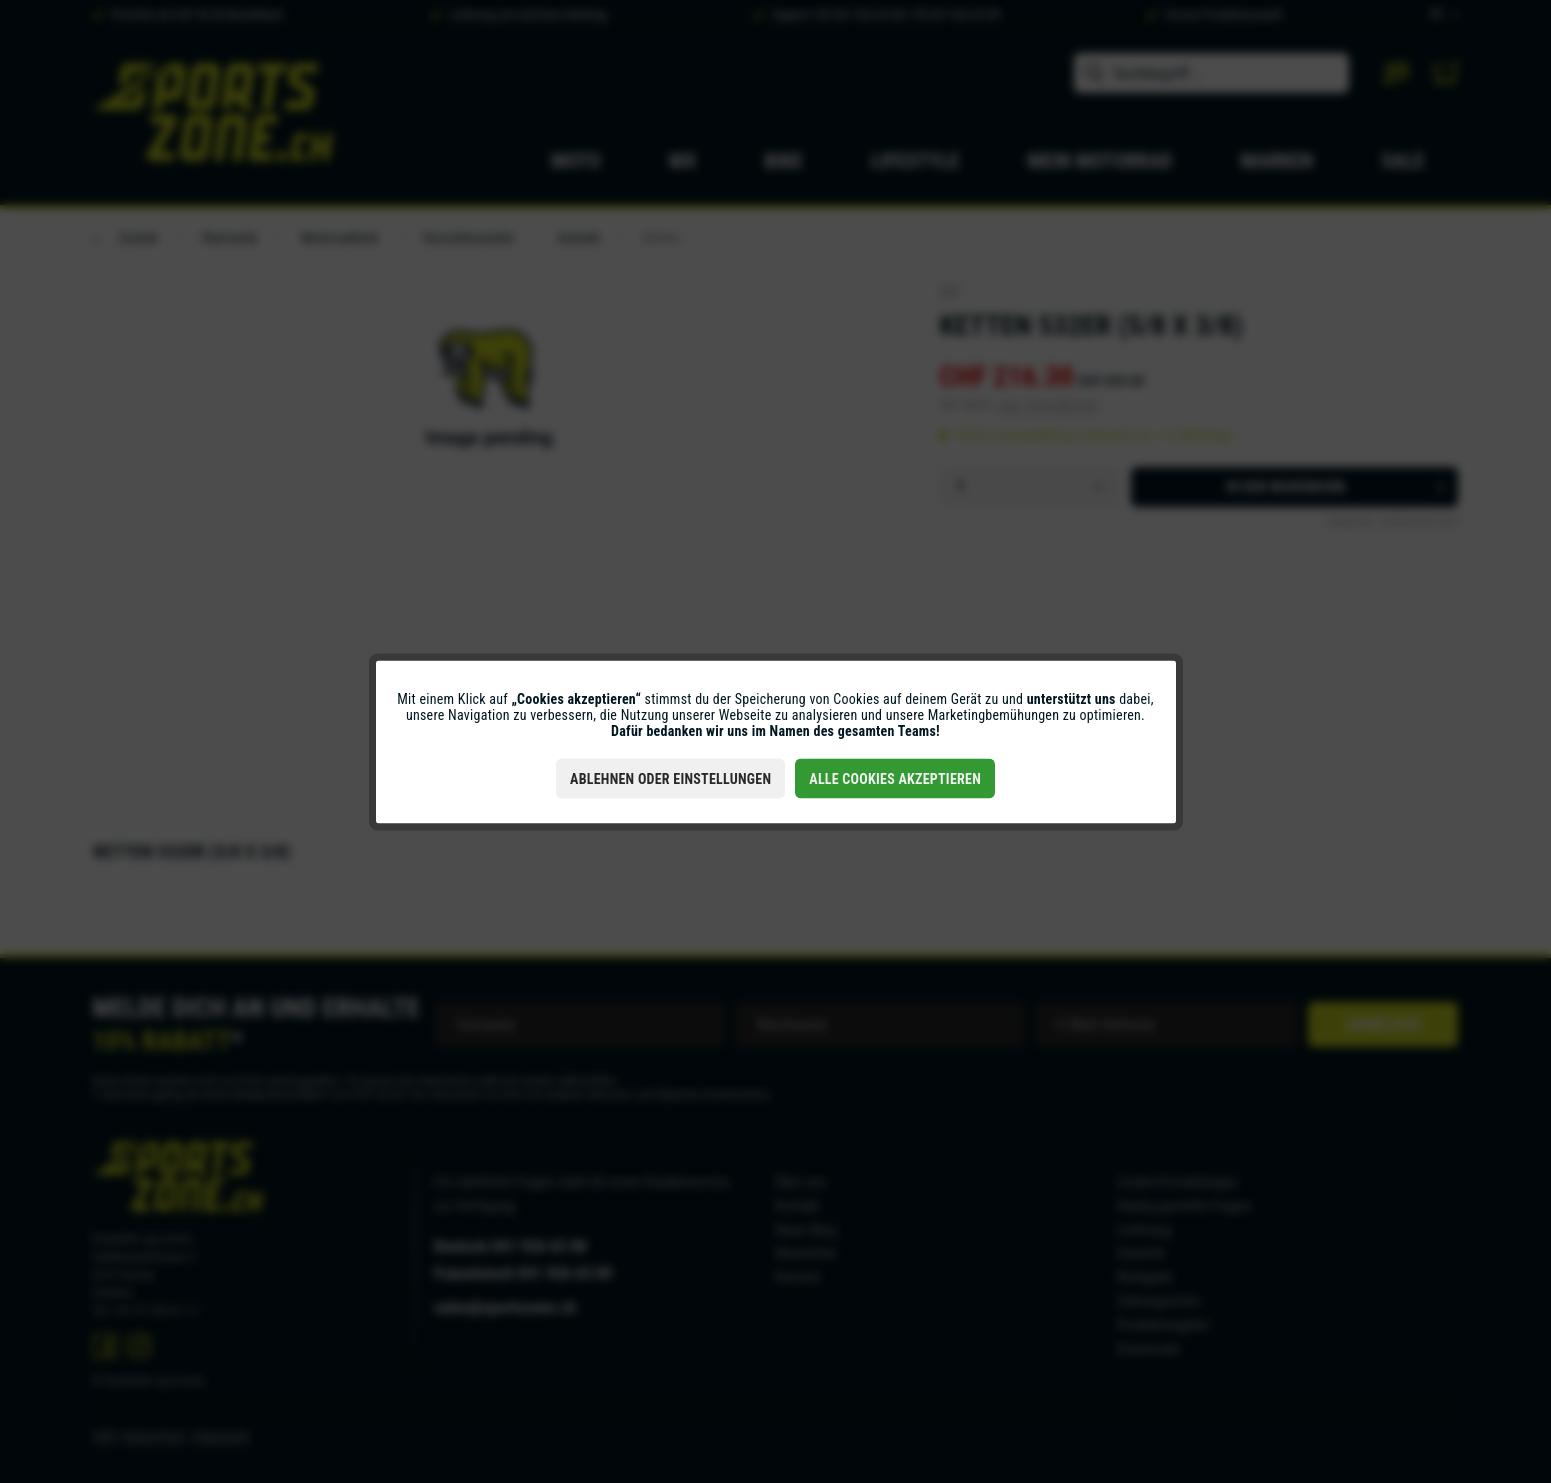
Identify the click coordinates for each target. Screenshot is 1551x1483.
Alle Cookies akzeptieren (895, 778)
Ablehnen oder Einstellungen (670, 778)
